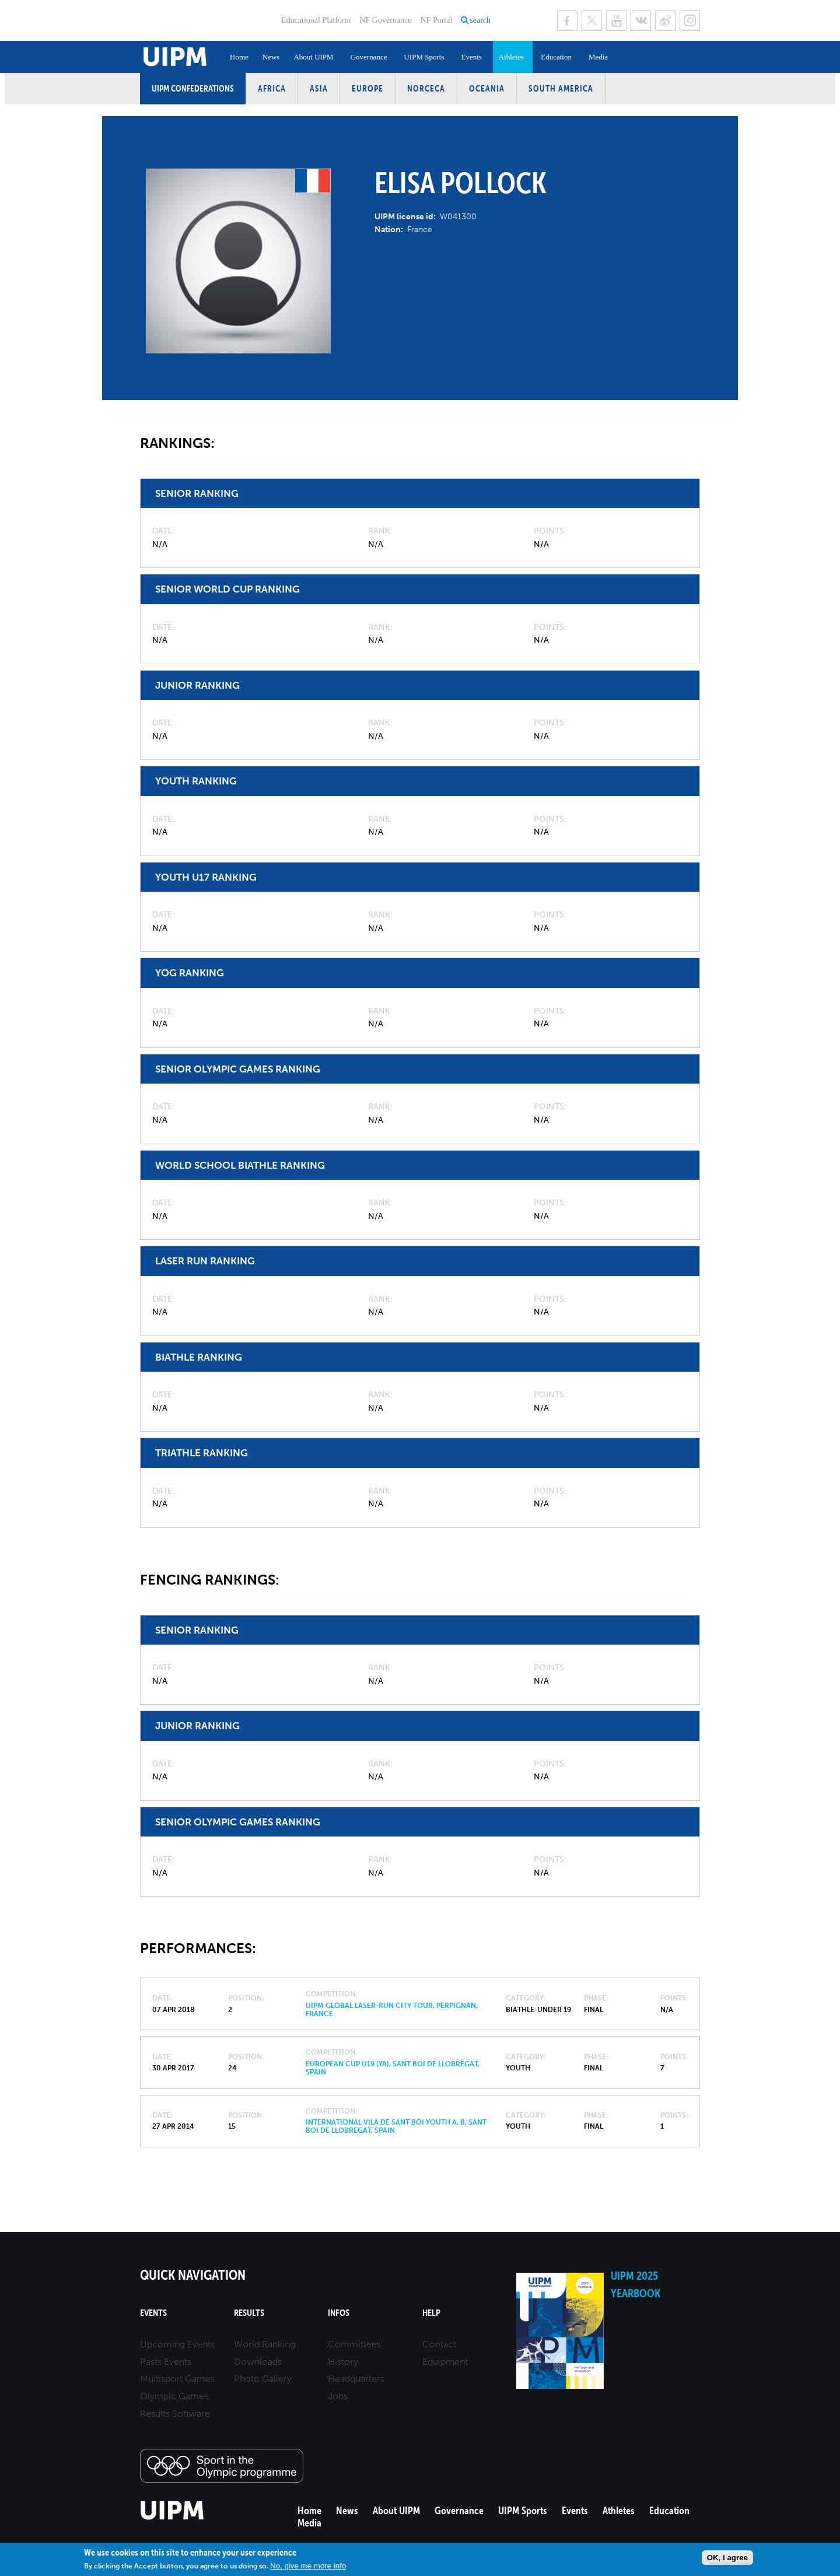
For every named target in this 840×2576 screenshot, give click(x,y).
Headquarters (356, 2378)
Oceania (487, 88)
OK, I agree (727, 2557)
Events (471, 56)
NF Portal (436, 20)
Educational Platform (316, 20)
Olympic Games (174, 2396)
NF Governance (385, 20)
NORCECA (426, 88)
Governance (369, 56)
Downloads (258, 2361)
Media (598, 56)
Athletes (511, 56)
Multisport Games (177, 2378)
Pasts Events (165, 2361)
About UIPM (313, 56)
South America (560, 88)
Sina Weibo (665, 20)
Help (431, 2312)
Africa (272, 88)
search (480, 20)
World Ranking (264, 2344)
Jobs (338, 2396)
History (343, 2361)
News (271, 56)
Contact (439, 2344)
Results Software (175, 2413)
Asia (319, 88)
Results (249, 2312)
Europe (367, 88)
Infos (338, 2312)
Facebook (567, 20)
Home (239, 56)
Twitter (592, 20)
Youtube (616, 20)
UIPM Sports (424, 56)
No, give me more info (308, 2565)
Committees (354, 2344)
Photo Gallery (263, 2378)
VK (641, 20)
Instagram (690, 20)
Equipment (445, 2361)
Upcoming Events (177, 2344)
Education (556, 56)
